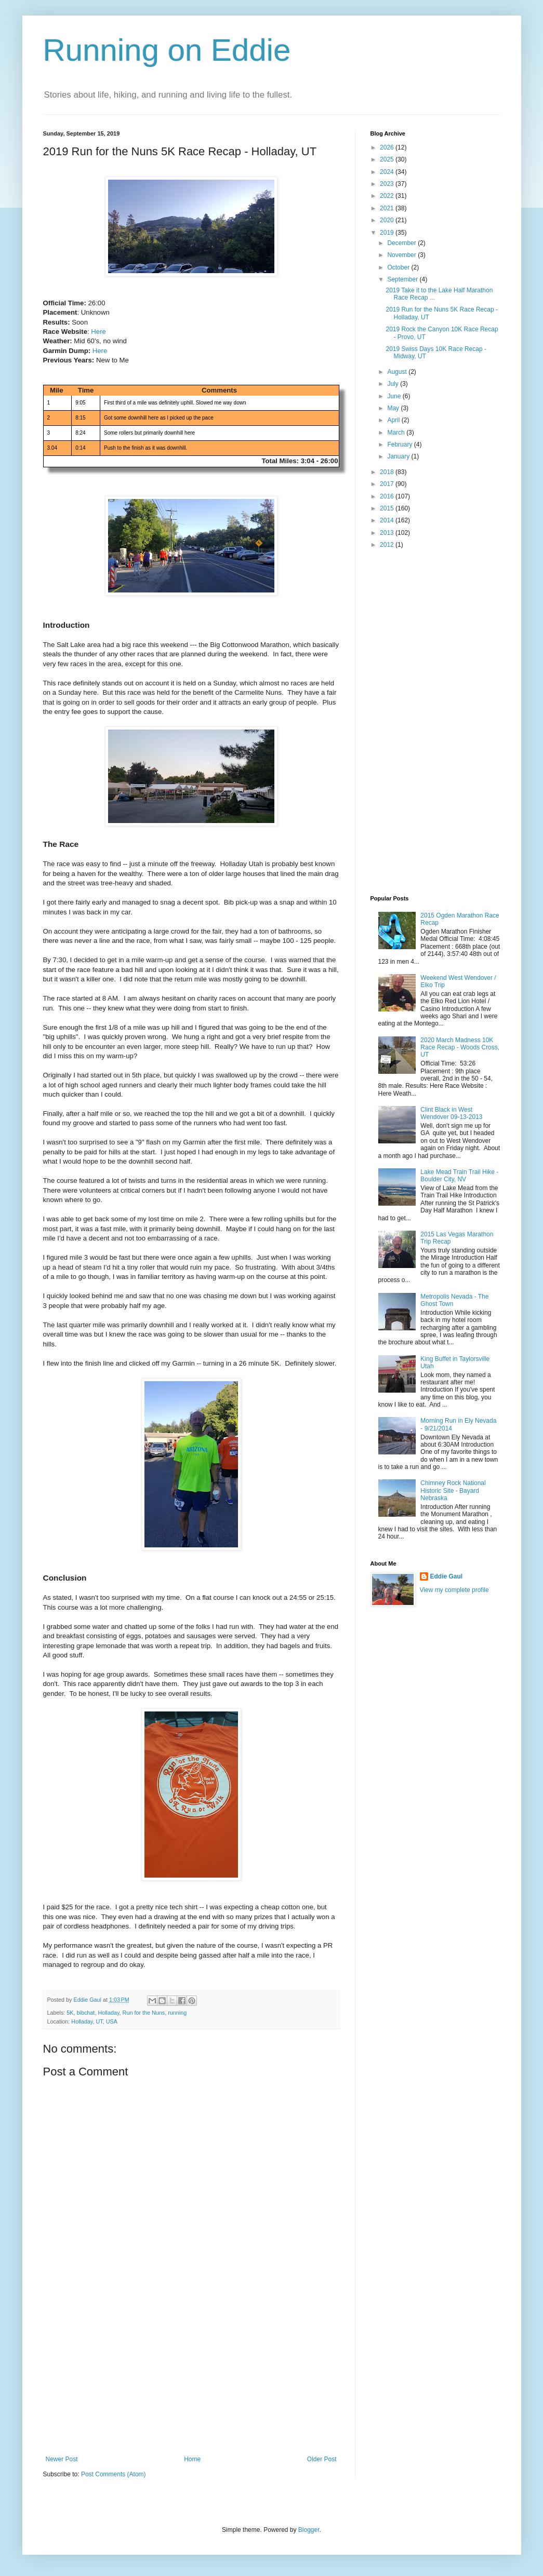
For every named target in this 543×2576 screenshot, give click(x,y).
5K (70, 2012)
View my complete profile (454, 1590)
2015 (387, 508)
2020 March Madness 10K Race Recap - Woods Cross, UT (459, 1047)
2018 (387, 472)
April (394, 420)
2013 (387, 532)
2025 (387, 159)
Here (98, 331)
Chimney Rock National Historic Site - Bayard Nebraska (452, 1490)
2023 (387, 183)
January (399, 456)
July (393, 383)
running (177, 2012)
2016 (387, 496)
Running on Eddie (167, 50)
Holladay (108, 2012)
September (403, 279)
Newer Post (62, 2459)
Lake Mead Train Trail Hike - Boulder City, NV (459, 1175)
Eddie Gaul (446, 1576)
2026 (387, 147)
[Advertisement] (191, 2378)
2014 (387, 520)
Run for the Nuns (144, 2012)
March (396, 432)
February (400, 444)
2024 (387, 172)
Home (192, 2459)
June (394, 396)
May (394, 408)
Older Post (322, 2459)
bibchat (86, 2012)
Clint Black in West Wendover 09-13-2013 (451, 1113)
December (402, 243)
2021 (387, 208)
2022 (387, 195)
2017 (387, 484)
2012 (387, 544)
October (399, 267)
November (402, 255)
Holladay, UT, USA (94, 2021)
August (397, 371)
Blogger (309, 2529)
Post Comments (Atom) (113, 2474)
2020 (387, 220)
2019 (387, 232)
